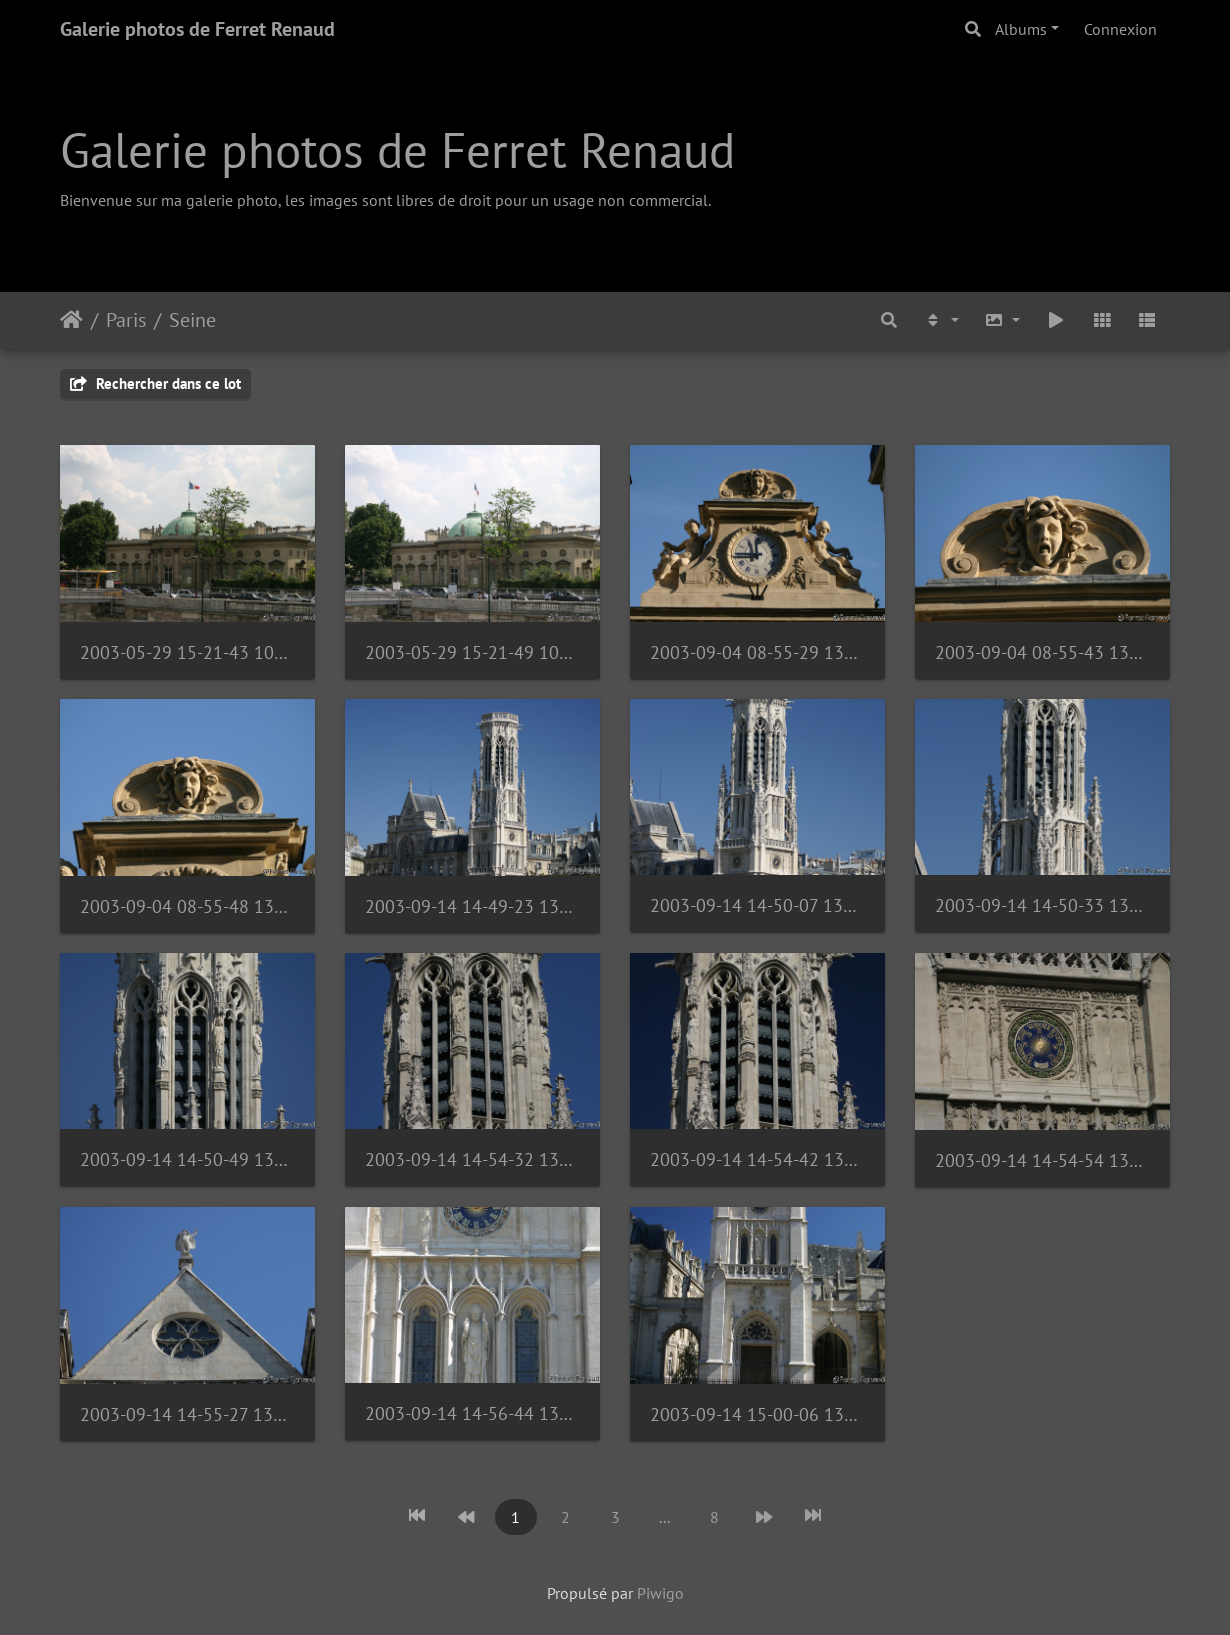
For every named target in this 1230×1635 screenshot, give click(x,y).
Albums (1021, 29)
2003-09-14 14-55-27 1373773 (187, 1414)
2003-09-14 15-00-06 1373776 (757, 1414)
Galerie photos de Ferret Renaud (197, 29)
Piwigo (660, 1593)
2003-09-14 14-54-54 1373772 (1042, 1160)
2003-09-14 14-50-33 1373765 (1042, 905)
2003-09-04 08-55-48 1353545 (187, 906)
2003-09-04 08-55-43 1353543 (1042, 652)
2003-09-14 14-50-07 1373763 (757, 905)
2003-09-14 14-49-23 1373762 (472, 906)
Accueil (71, 320)
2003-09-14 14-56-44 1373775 (472, 1413)
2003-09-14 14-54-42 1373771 (757, 1159)
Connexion (1120, 29)
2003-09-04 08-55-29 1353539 (757, 652)
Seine (192, 320)
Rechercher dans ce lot (155, 383)
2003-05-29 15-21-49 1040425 (472, 652)
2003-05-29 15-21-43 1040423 (187, 652)
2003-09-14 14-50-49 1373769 (187, 1159)
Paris (126, 320)
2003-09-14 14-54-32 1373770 (472, 1159)
